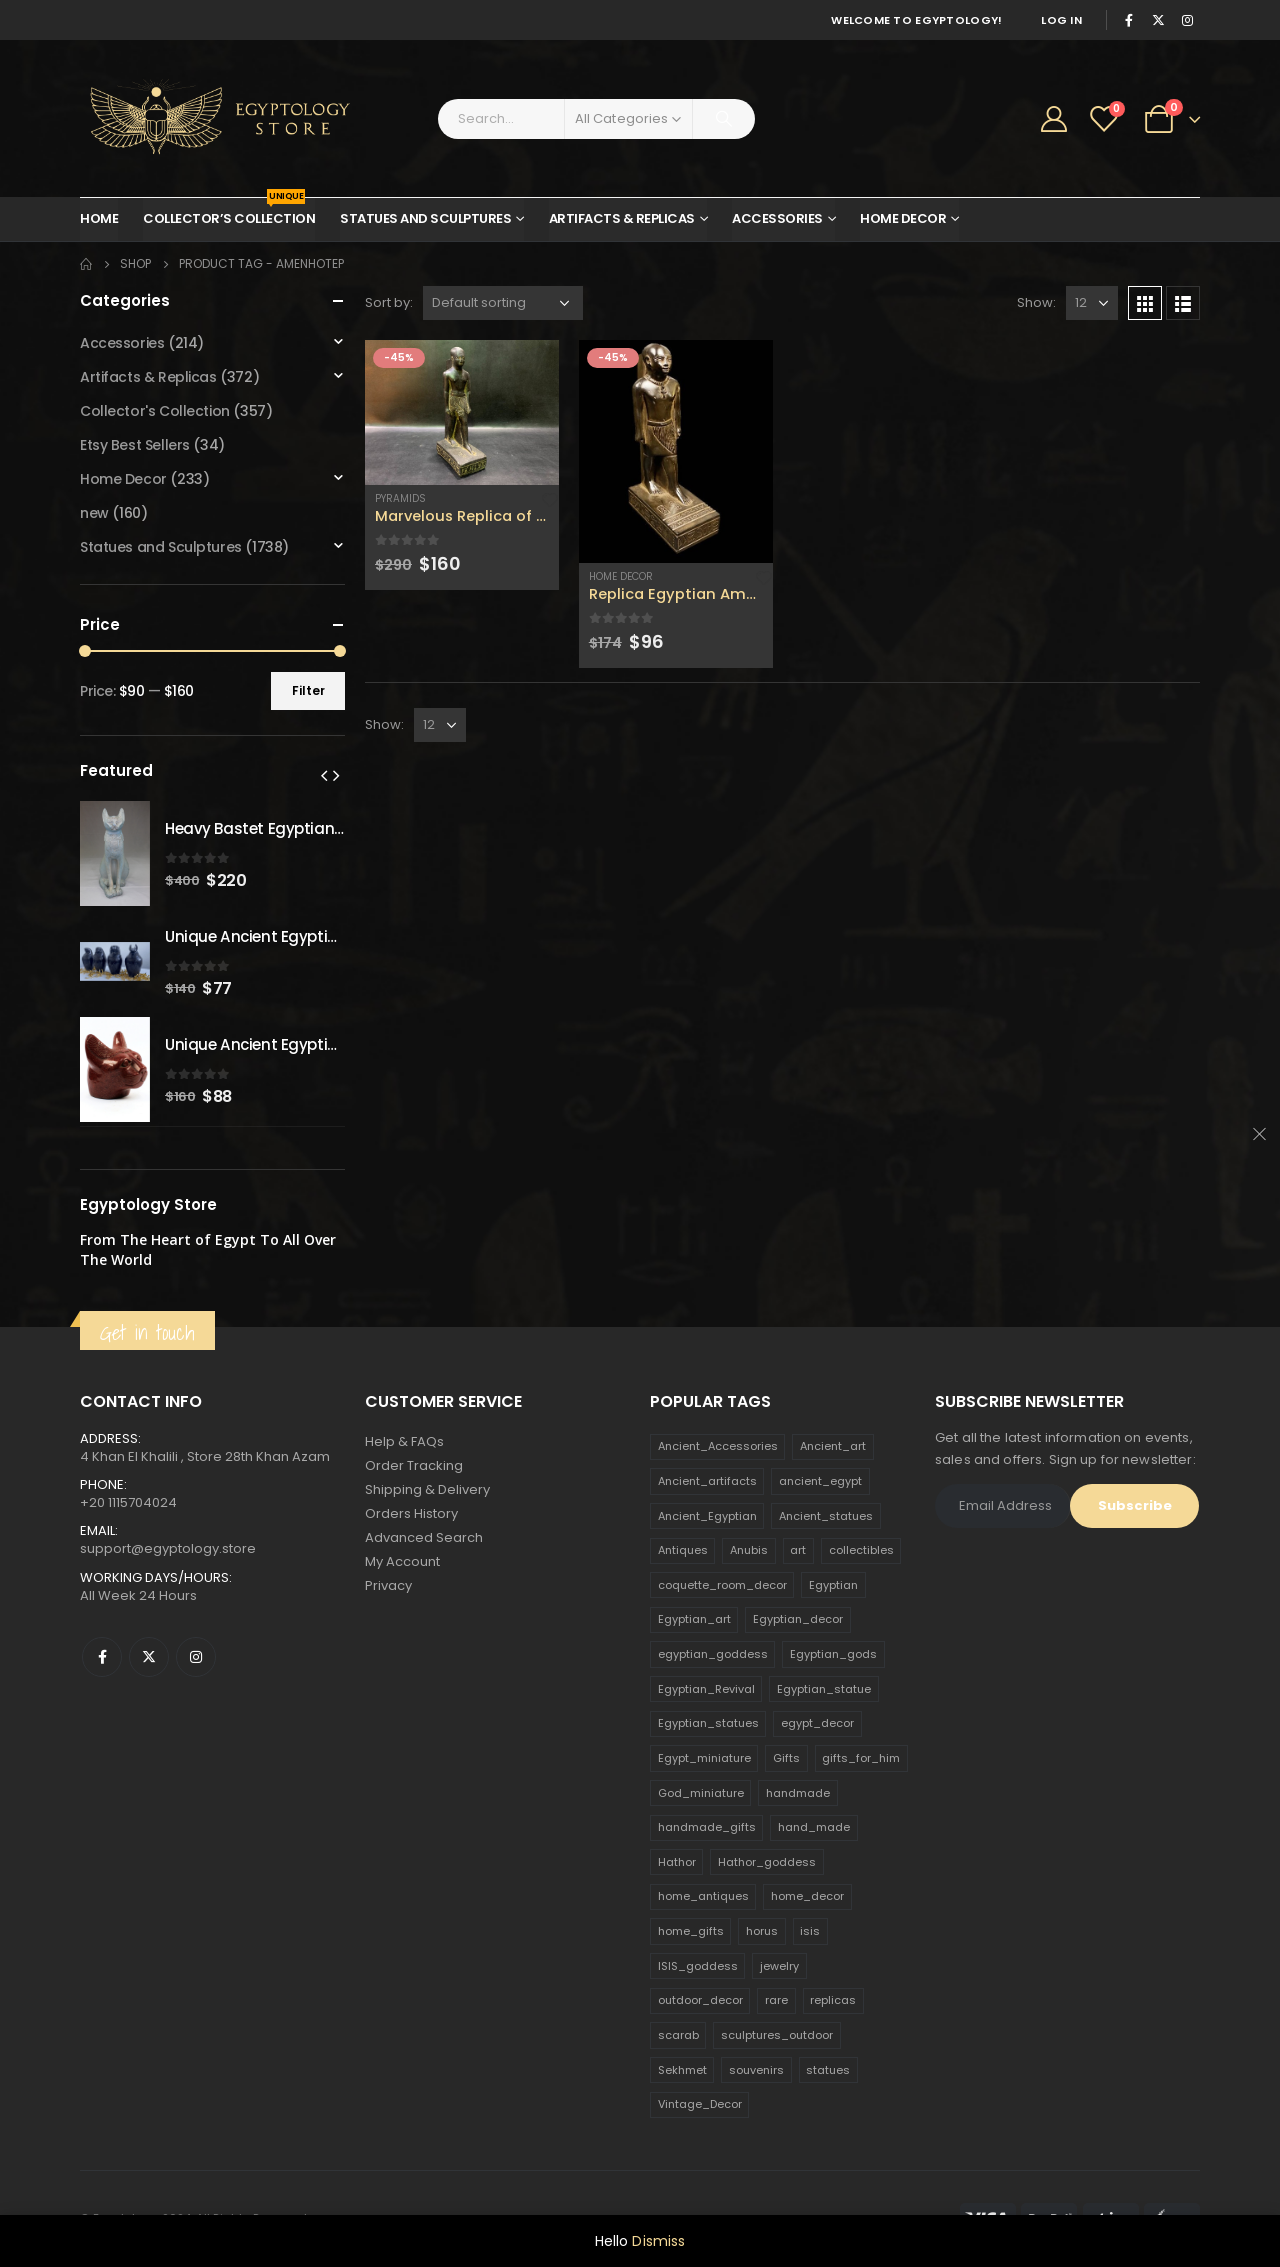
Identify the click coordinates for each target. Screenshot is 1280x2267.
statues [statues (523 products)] (828, 2070)
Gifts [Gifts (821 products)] (786, 1758)
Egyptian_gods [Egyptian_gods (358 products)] (833, 1654)
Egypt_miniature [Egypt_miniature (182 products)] (704, 1758)
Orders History (411, 1513)
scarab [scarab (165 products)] (678, 2035)
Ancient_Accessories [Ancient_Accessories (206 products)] (718, 1446)
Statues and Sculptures (425, 218)
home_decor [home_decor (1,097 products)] (807, 1896)
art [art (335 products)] (798, 1550)
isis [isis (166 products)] (810, 1931)
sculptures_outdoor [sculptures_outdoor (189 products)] (777, 2035)
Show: (1036, 302)
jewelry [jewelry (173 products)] (779, 1966)
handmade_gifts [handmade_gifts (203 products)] (707, 1827)
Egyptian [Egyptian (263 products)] (833, 1585)
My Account (402, 1561)
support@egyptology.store (168, 1548)
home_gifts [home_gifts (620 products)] (691, 1931)
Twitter (149, 1657)
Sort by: (389, 302)
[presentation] (324, 775)
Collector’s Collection (229, 213)
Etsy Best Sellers (135, 445)
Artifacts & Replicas (622, 218)
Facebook (102, 1657)
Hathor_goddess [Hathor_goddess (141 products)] (767, 1862)
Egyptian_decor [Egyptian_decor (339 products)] (798, 1619)
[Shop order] (503, 303)
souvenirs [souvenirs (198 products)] (756, 2070)
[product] (462, 412)
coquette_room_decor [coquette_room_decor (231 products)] (722, 1585)
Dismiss (658, 2241)
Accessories (777, 218)
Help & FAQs (404, 1441)
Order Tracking (414, 1465)
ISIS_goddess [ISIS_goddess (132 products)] (698, 1966)
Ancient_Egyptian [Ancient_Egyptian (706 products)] (707, 1516)
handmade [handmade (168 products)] (798, 1793)
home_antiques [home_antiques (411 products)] (703, 1896)
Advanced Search (424, 1537)
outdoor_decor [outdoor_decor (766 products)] (700, 2000)
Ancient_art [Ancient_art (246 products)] (833, 1446)
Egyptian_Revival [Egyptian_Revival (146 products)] (706, 1689)
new (94, 513)
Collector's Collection (155, 411)
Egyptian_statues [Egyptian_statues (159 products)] (708, 1723)
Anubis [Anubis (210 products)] (749, 1550)
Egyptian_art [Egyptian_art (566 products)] (694, 1619)
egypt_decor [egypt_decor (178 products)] (817, 1723)
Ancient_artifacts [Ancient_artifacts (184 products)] (707, 1481)
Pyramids (400, 498)
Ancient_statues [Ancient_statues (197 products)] (826, 1516)
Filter (308, 690)
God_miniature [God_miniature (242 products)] (701, 1793)
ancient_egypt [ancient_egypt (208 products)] (820, 1481)
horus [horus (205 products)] (762, 1931)
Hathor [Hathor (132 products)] (677, 1862)
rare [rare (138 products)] (776, 2000)
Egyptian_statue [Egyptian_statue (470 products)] (824, 1689)
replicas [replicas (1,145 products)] (833, 2000)
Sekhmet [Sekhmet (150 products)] (682, 2070)
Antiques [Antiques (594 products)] (683, 1550)
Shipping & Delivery (427, 1489)
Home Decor (903, 218)
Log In (1061, 20)
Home (99, 218)
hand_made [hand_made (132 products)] (814, 1827)
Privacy (388, 1585)
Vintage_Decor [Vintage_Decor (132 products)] (700, 2104)
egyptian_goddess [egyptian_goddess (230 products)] (713, 1654)
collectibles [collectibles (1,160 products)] (861, 1550)
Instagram (196, 1657)
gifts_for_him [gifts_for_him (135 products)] (861, 1758)
